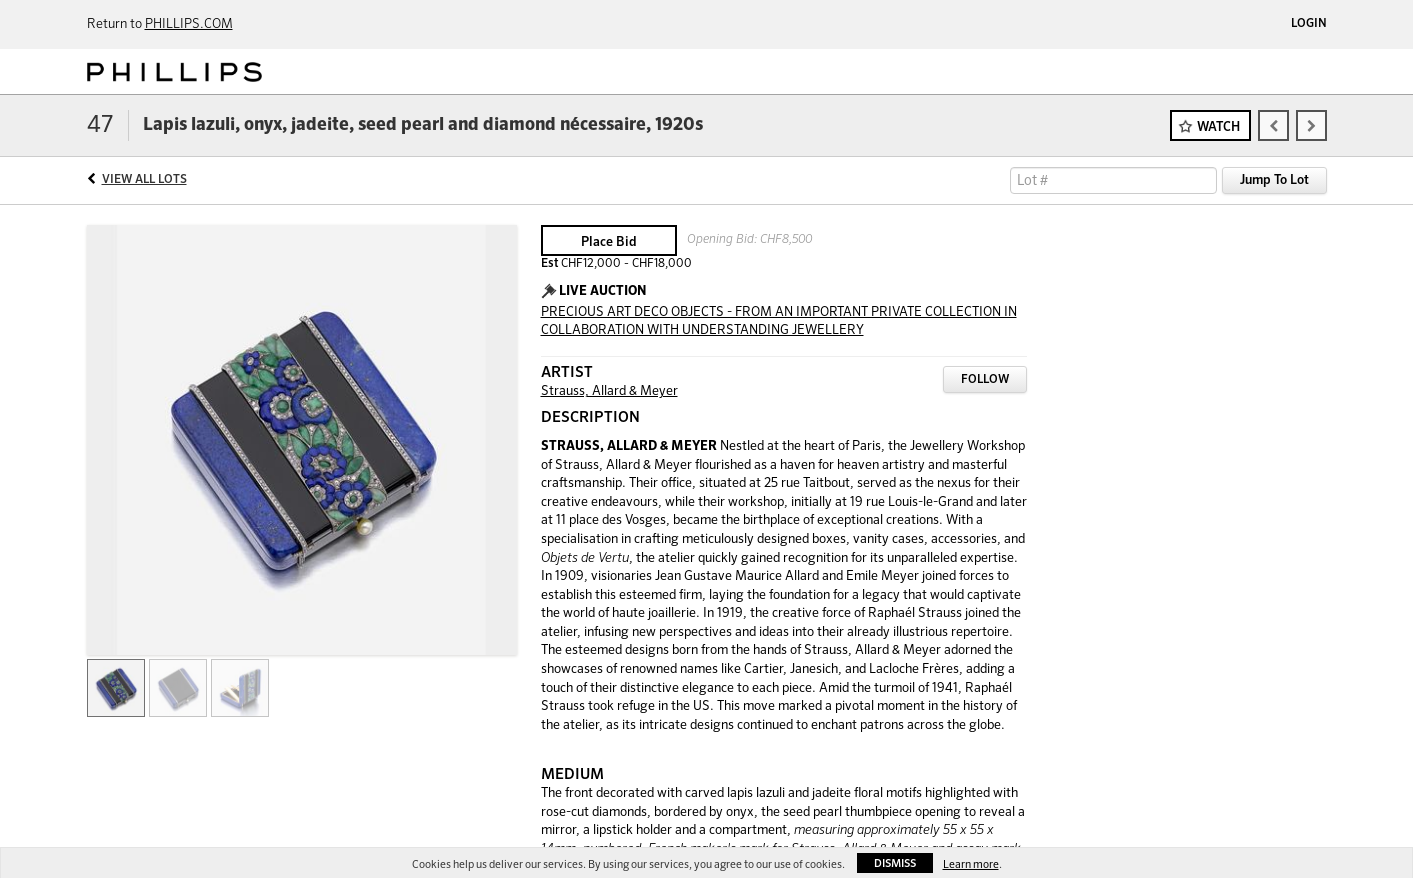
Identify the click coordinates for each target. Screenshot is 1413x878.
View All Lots (144, 180)
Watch (1218, 127)
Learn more (971, 864)
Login (1309, 24)
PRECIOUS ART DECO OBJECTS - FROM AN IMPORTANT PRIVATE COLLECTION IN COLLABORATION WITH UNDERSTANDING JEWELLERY (779, 322)
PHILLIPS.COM (189, 24)
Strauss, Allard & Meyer (609, 391)
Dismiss (895, 863)
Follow (985, 380)
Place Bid (609, 242)
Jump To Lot (1274, 180)
